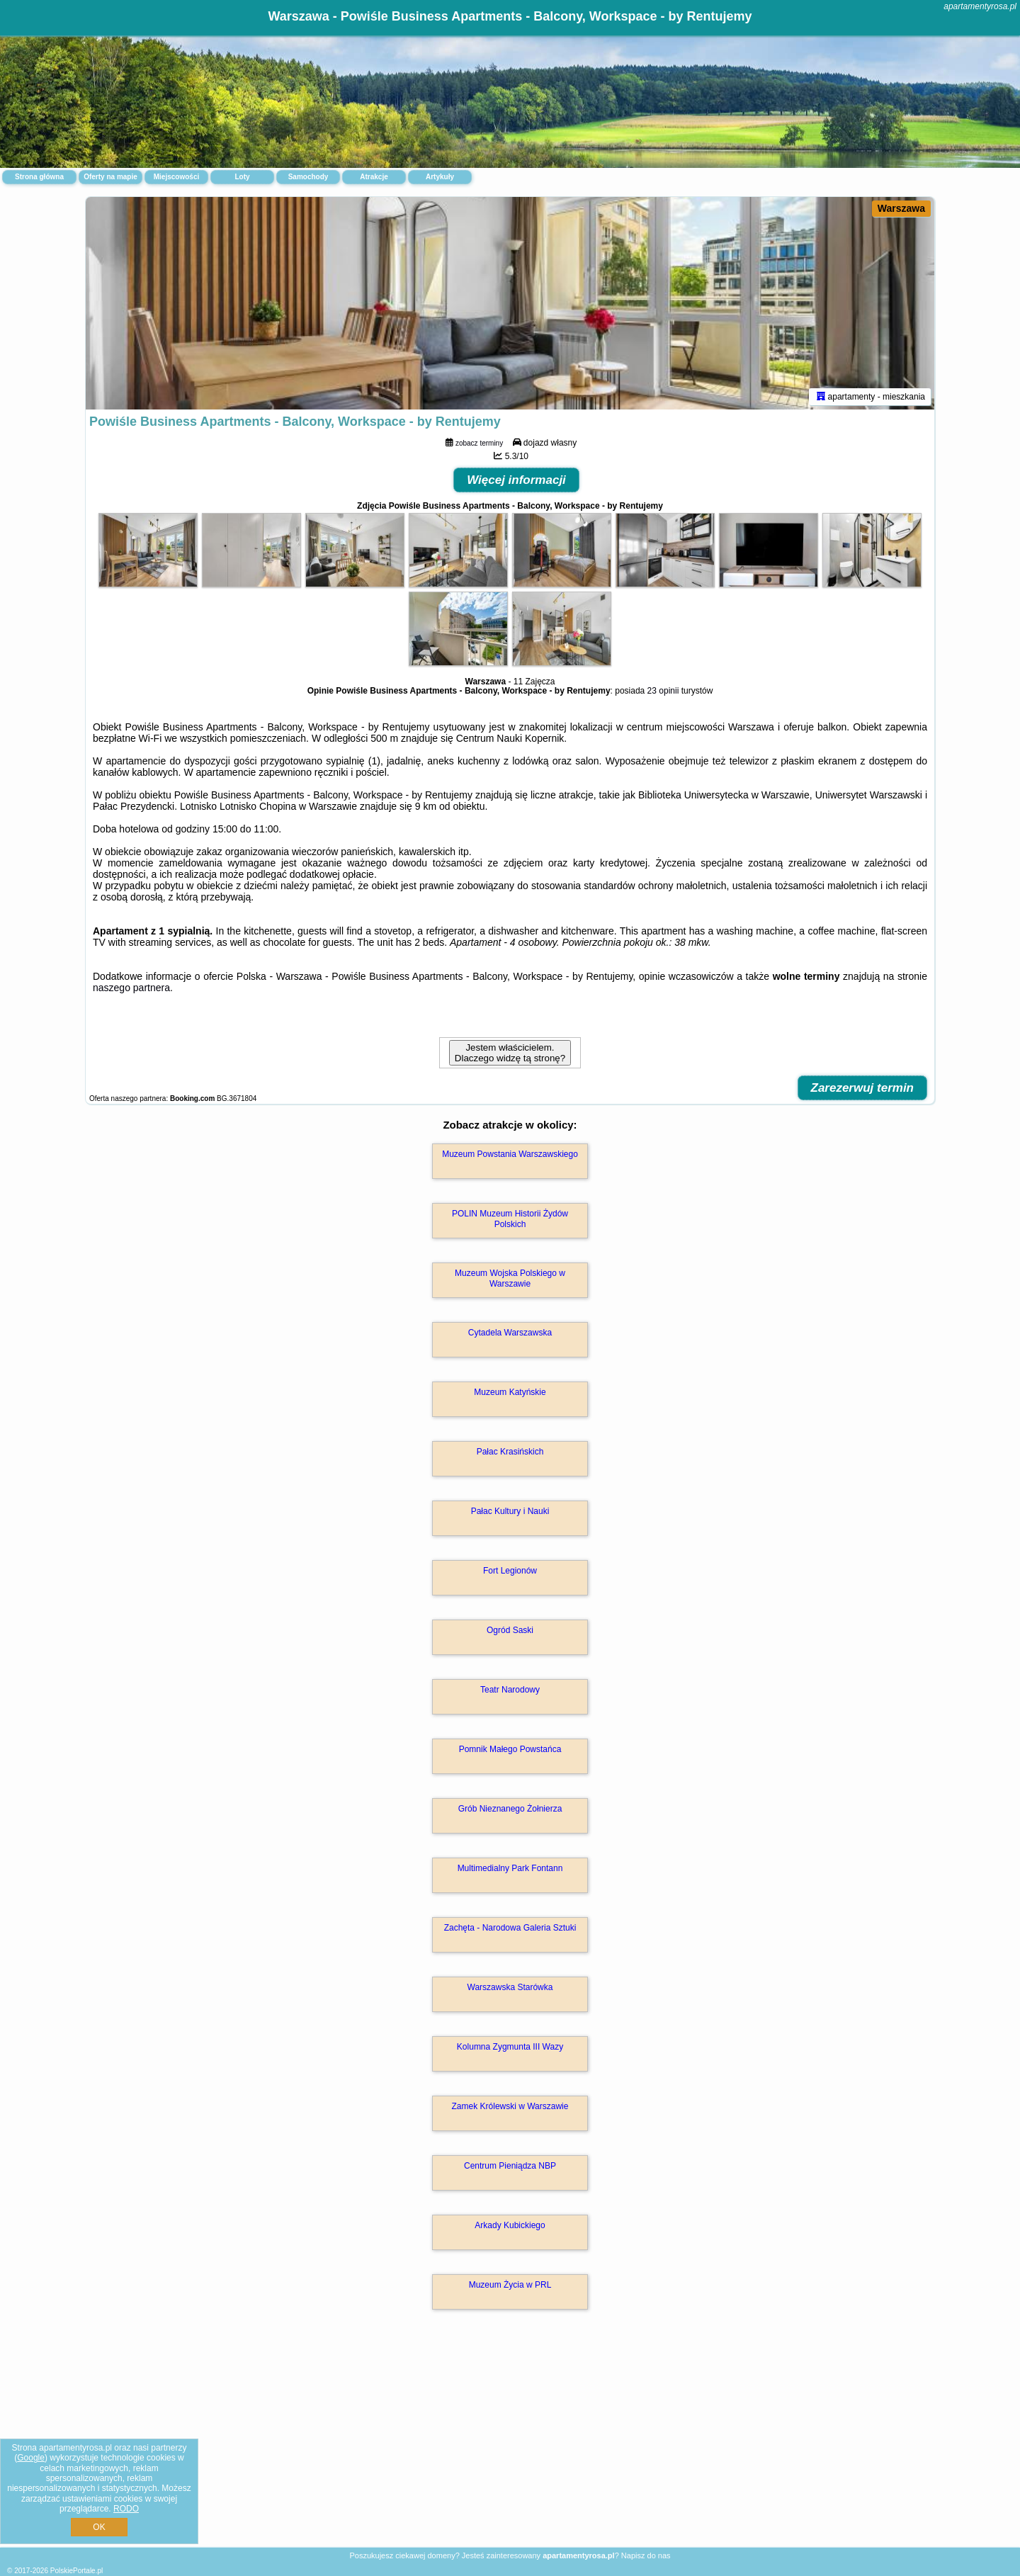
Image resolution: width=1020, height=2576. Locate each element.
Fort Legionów (510, 1571)
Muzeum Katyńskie (509, 1392)
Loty (241, 177)
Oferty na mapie (110, 177)
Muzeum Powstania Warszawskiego (510, 1154)
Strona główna (39, 177)
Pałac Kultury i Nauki (510, 1511)
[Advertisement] (510, 2443)
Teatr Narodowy (510, 1690)
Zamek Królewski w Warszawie (510, 2106)
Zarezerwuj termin (862, 1088)
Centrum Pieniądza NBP (510, 2166)
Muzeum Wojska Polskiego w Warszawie (510, 1278)
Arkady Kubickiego (510, 2225)
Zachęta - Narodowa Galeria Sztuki (510, 1928)
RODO (126, 2509)
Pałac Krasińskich (510, 1452)
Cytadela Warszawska (510, 1333)
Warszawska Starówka (510, 1987)
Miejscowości (176, 177)
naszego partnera (131, 987)
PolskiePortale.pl (76, 2571)
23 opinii (663, 691)
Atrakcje (373, 177)
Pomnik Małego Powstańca (510, 1749)
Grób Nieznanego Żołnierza (510, 1809)
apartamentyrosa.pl (980, 6)
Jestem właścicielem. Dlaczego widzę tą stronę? (510, 1052)
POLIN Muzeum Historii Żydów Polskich (510, 1218)
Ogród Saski (510, 1630)
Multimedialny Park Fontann (510, 1868)
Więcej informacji (516, 480)
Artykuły (440, 177)
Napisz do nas (646, 2555)
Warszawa (901, 208)
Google (31, 2458)
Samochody (308, 177)
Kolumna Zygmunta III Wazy (510, 2047)
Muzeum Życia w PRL (510, 2285)
